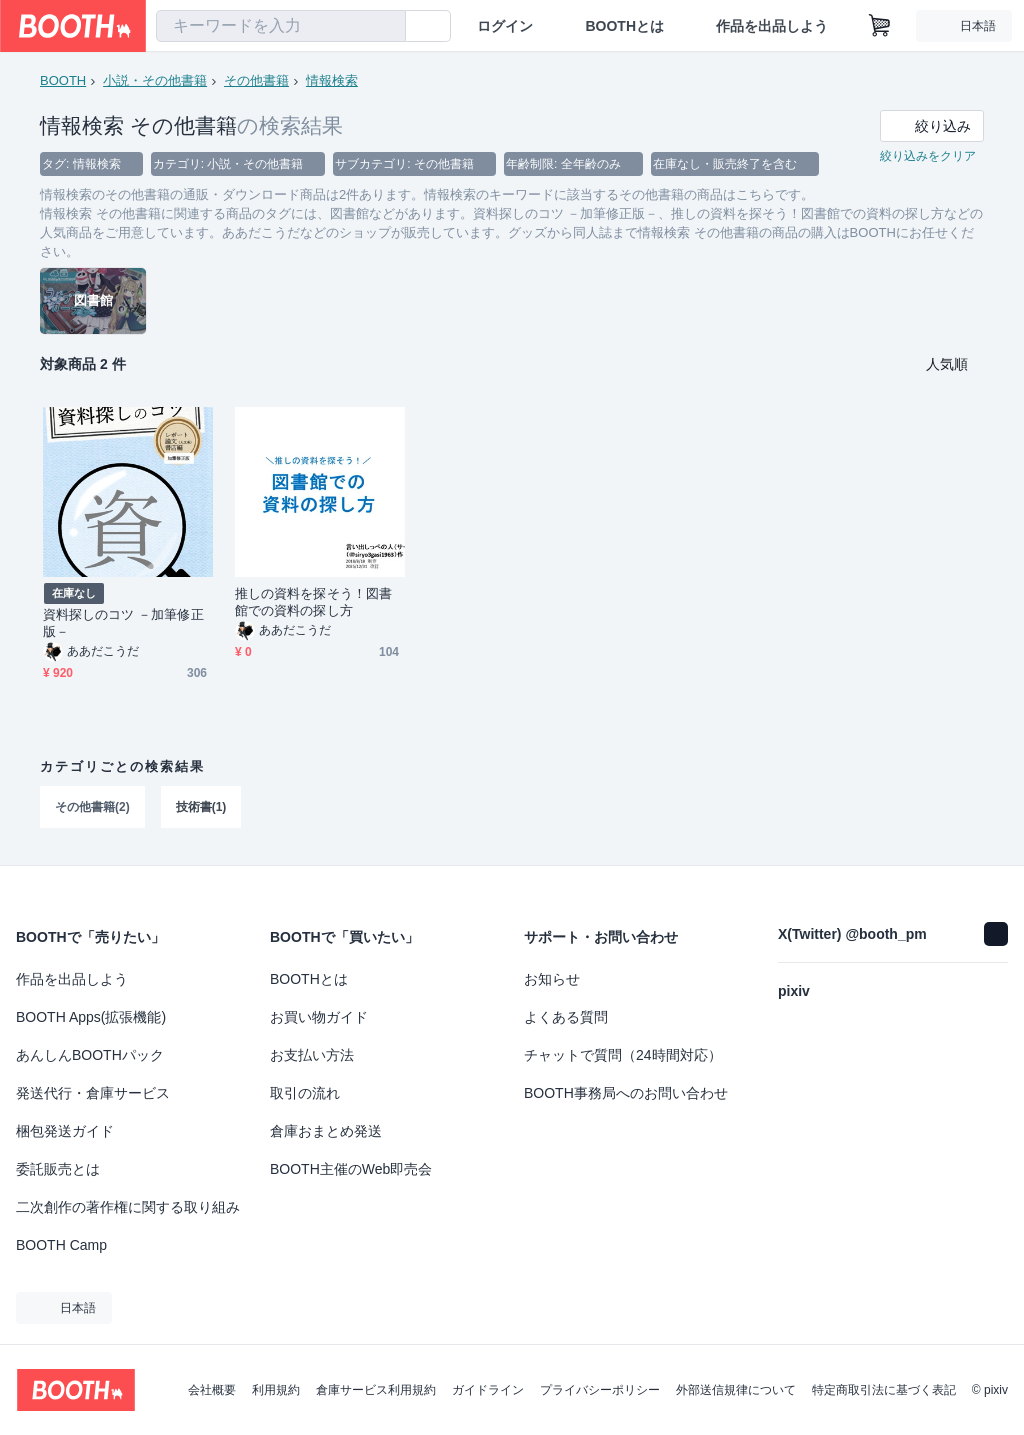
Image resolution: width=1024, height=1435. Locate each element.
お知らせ (552, 979)
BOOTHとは (624, 26)
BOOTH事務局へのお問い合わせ (626, 1093)
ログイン (505, 26)
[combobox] (281, 26)
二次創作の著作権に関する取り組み (128, 1207)
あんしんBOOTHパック (90, 1055)
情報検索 (332, 80)
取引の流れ (305, 1093)
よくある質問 (566, 1017)
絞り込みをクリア (928, 156)
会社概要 (212, 1390)
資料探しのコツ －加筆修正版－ (123, 623)
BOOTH (63, 80)
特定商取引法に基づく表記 (884, 1390)
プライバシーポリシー (600, 1390)
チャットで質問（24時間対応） (623, 1055)
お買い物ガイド (319, 1017)
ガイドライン (488, 1390)
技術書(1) (201, 807)
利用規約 (276, 1390)
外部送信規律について (736, 1390)
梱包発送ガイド (65, 1131)
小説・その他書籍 (155, 80)
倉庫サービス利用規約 (376, 1390)
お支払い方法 (312, 1055)
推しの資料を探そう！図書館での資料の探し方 (313, 602)
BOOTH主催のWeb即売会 (351, 1169)
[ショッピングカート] (880, 26)
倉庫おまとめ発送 (326, 1131)
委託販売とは (58, 1169)
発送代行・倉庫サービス (93, 1093)
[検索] (386, 27)
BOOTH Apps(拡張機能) (91, 1017)
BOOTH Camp (61, 1245)
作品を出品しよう (772, 26)
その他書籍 (256, 80)
